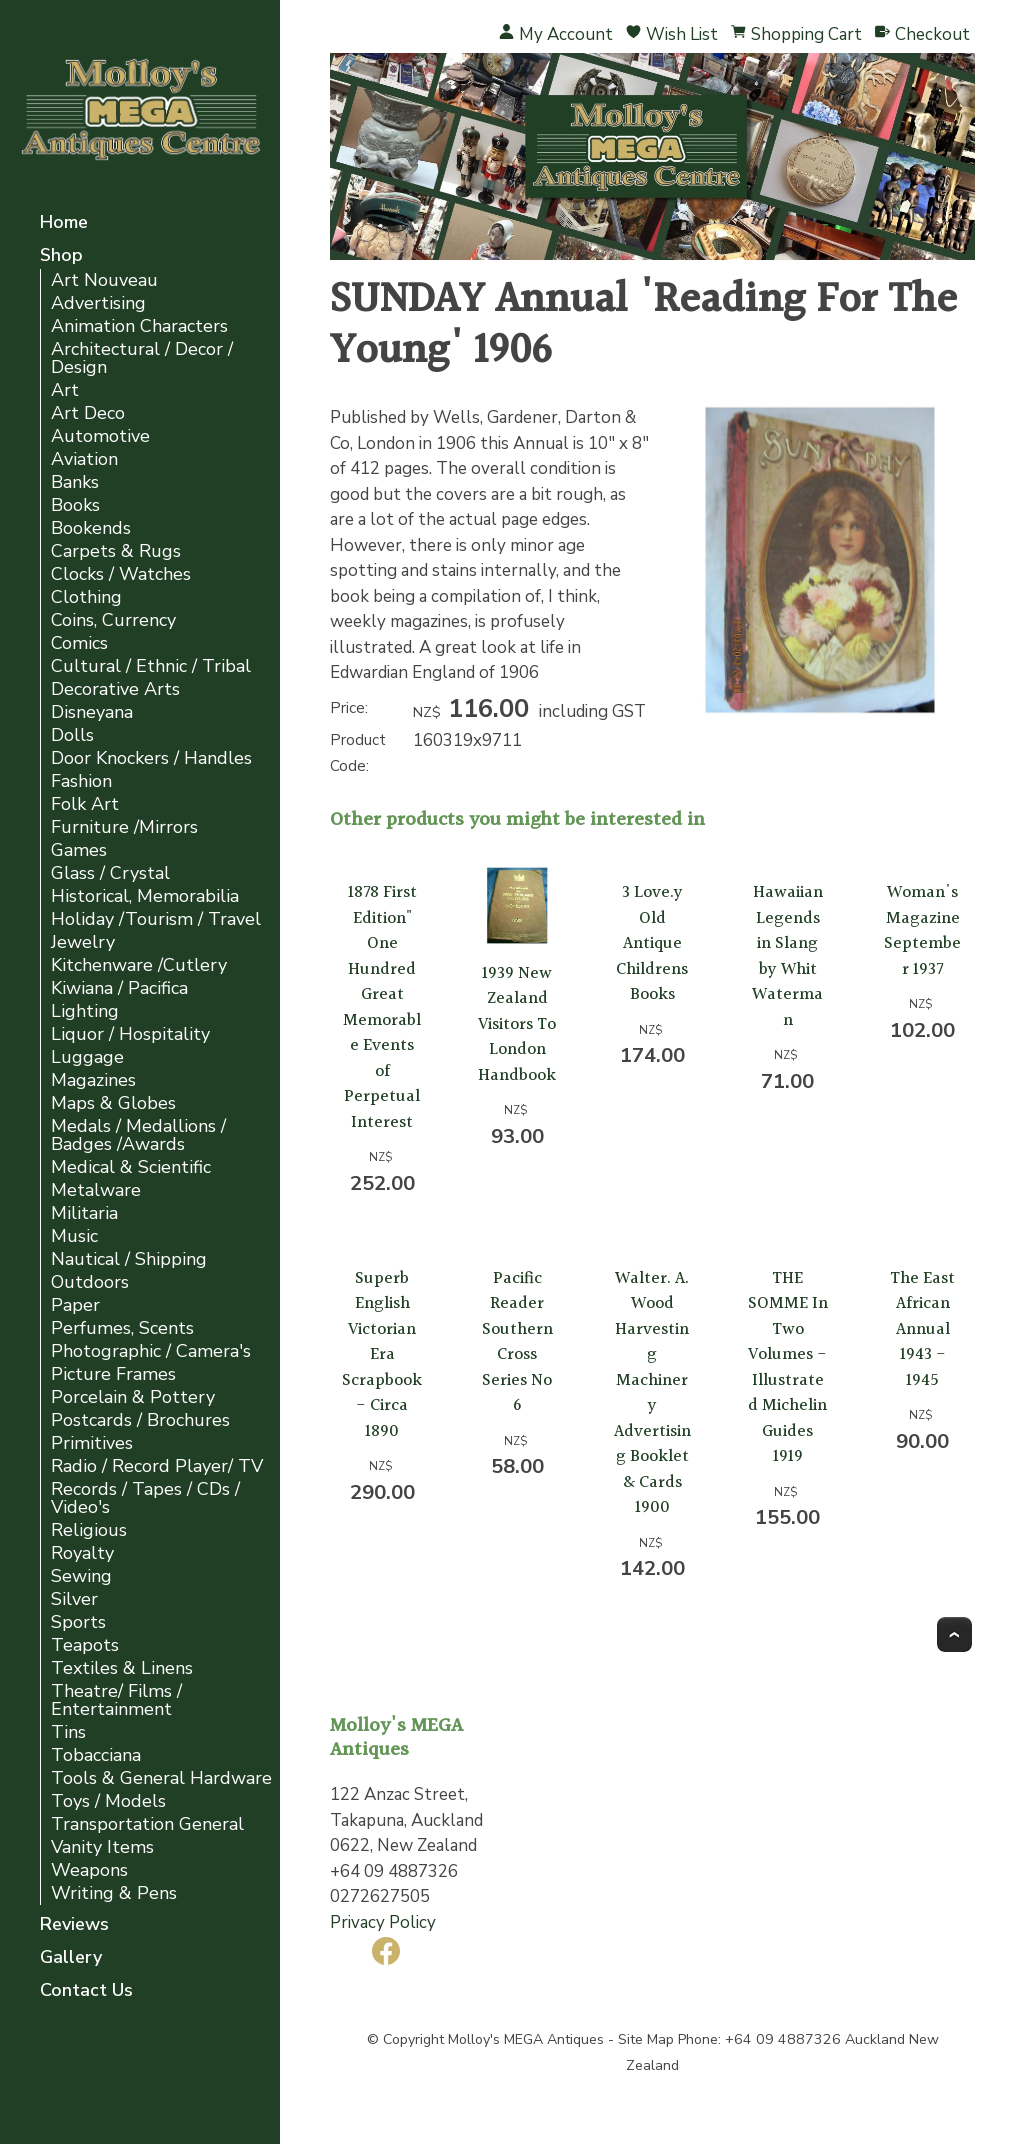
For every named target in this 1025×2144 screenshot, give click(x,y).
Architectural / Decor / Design (142, 358)
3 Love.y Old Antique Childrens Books (652, 943)
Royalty (82, 1553)
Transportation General (147, 1824)
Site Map (646, 2039)
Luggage (87, 1057)
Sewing (81, 1576)
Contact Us (86, 1991)
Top (954, 1634)
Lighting (85, 1011)
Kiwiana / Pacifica (119, 988)
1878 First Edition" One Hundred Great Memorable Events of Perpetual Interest (382, 1007)
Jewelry (83, 942)
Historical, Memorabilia (145, 896)
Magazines (93, 1080)
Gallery (71, 1958)
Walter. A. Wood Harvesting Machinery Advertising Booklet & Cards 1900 (652, 1393)
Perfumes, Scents (122, 1328)
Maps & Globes (113, 1103)
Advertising (98, 303)
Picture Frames (113, 1374)
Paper (75, 1305)
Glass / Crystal (110, 873)
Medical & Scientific (131, 1167)
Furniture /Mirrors (124, 827)
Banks (75, 482)
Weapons (89, 1870)
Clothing (86, 597)
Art (65, 390)
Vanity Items (102, 1847)
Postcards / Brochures (140, 1420)
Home (64, 223)
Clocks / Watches (121, 574)
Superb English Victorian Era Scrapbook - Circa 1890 (382, 1355)
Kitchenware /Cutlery (139, 965)
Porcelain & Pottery (133, 1397)
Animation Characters (139, 326)
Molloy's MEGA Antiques (526, 2039)
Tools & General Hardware (161, 1778)
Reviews (74, 1925)
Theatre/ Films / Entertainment (116, 1700)
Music (74, 1236)
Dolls (72, 735)
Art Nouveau (104, 280)
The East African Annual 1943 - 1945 (922, 1329)
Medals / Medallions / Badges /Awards (138, 1135)
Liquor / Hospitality (130, 1034)
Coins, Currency (113, 620)
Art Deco (88, 413)
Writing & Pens (114, 1893)
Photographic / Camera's (151, 1351)
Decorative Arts (115, 689)
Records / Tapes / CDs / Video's (145, 1498)
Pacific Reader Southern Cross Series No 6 (517, 1342)
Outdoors (90, 1282)
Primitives (92, 1443)
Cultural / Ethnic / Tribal (151, 666)
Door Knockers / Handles (151, 758)
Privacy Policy (383, 1922)
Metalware (96, 1190)
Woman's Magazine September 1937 (922, 931)
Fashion (81, 781)
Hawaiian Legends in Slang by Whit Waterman (787, 956)
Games (79, 850)
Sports (78, 1622)
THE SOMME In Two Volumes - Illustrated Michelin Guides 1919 (788, 1368)
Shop (61, 256)
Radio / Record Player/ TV (157, 1466)
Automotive (100, 436)
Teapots (85, 1645)
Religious (89, 1530)
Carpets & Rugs (116, 551)
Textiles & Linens (122, 1668)
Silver (74, 1599)
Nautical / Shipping (129, 1259)
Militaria (84, 1213)
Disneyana (92, 712)
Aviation (84, 459)
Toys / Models (108, 1801)
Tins (68, 1732)
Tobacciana (96, 1755)
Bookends (91, 528)
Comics (79, 643)
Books (75, 505)
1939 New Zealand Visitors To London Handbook (517, 1024)
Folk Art (85, 804)
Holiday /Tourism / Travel (156, 919)
